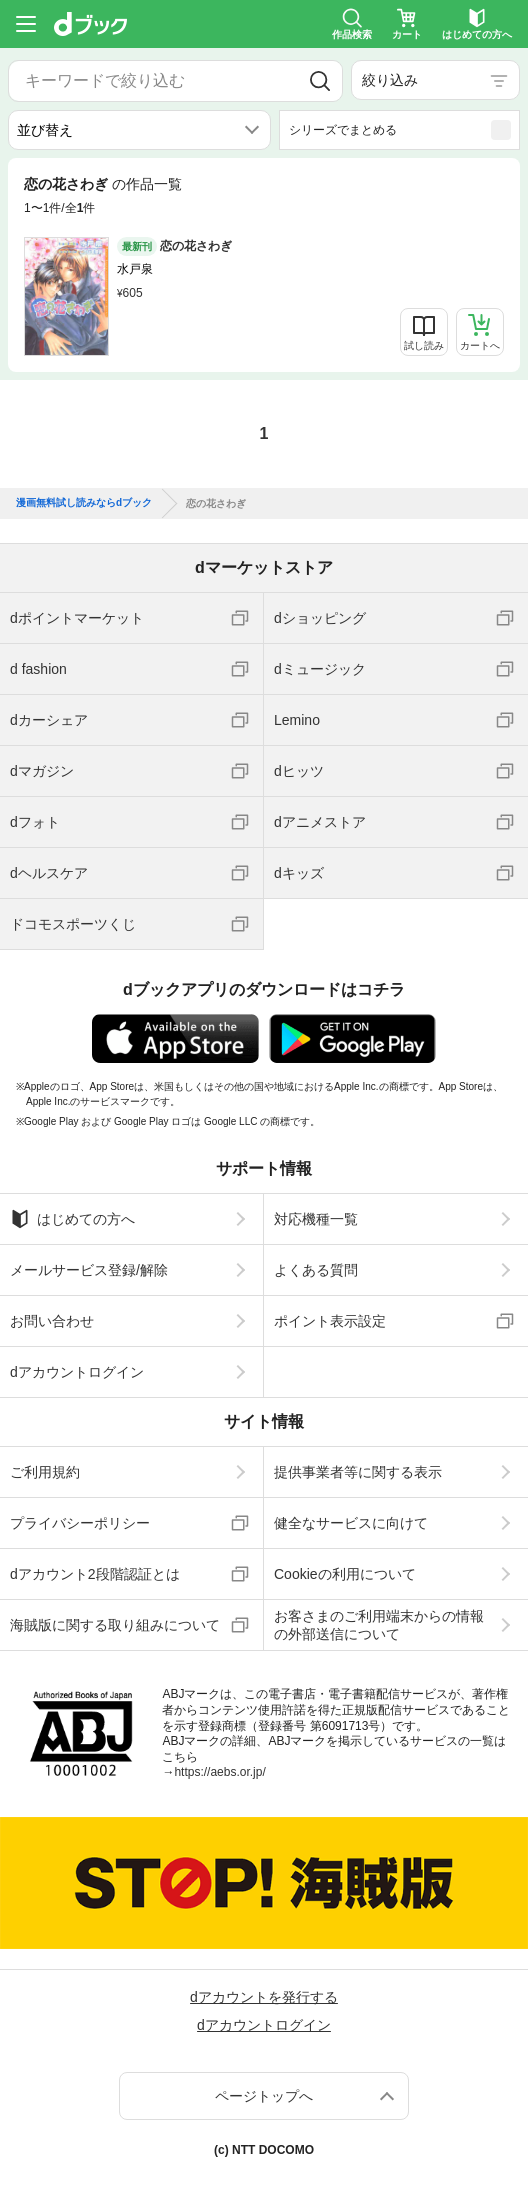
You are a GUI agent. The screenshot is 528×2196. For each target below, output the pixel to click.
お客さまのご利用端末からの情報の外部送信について (379, 1625)
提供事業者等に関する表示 (358, 1472)
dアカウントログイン (77, 1372)
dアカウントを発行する (264, 1997)
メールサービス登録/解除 (89, 1270)
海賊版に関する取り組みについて (115, 1625)
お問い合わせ (52, 1321)
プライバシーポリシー (80, 1523)
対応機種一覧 (316, 1219)
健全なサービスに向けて (351, 1523)
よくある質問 (316, 1270)
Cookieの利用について (345, 1574)
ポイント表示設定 (330, 1321)
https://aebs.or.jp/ (219, 1772)
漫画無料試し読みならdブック (84, 503)
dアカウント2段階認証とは (95, 1574)
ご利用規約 (45, 1472)
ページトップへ (264, 2096)
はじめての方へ (72, 1219)
